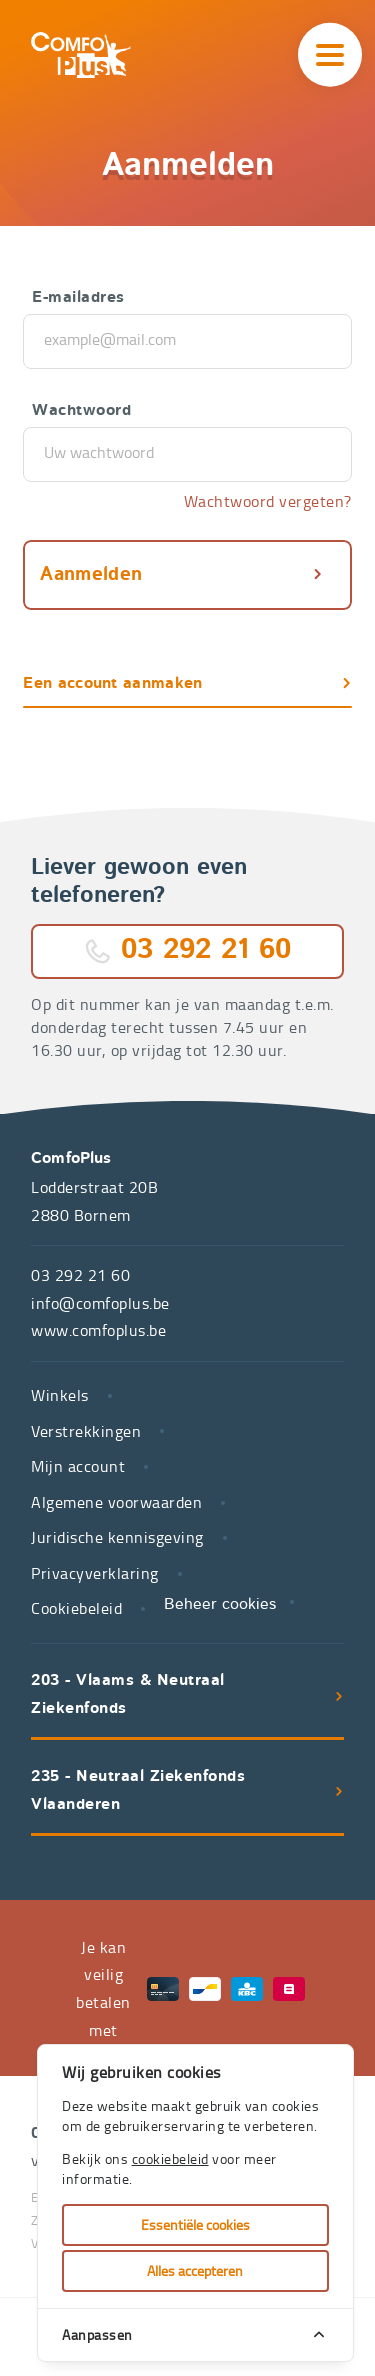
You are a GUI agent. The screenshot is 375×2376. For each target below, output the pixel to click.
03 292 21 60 (206, 951)
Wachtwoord (81, 411)
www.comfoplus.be (98, 1330)
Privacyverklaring (95, 1573)
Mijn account (78, 1466)
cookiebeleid (170, 2158)
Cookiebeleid (76, 1608)
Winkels (60, 1395)
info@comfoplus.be (100, 1303)
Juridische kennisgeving (117, 1537)
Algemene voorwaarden (116, 1502)
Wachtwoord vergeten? (268, 501)
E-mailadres (78, 298)
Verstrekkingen (86, 1431)
